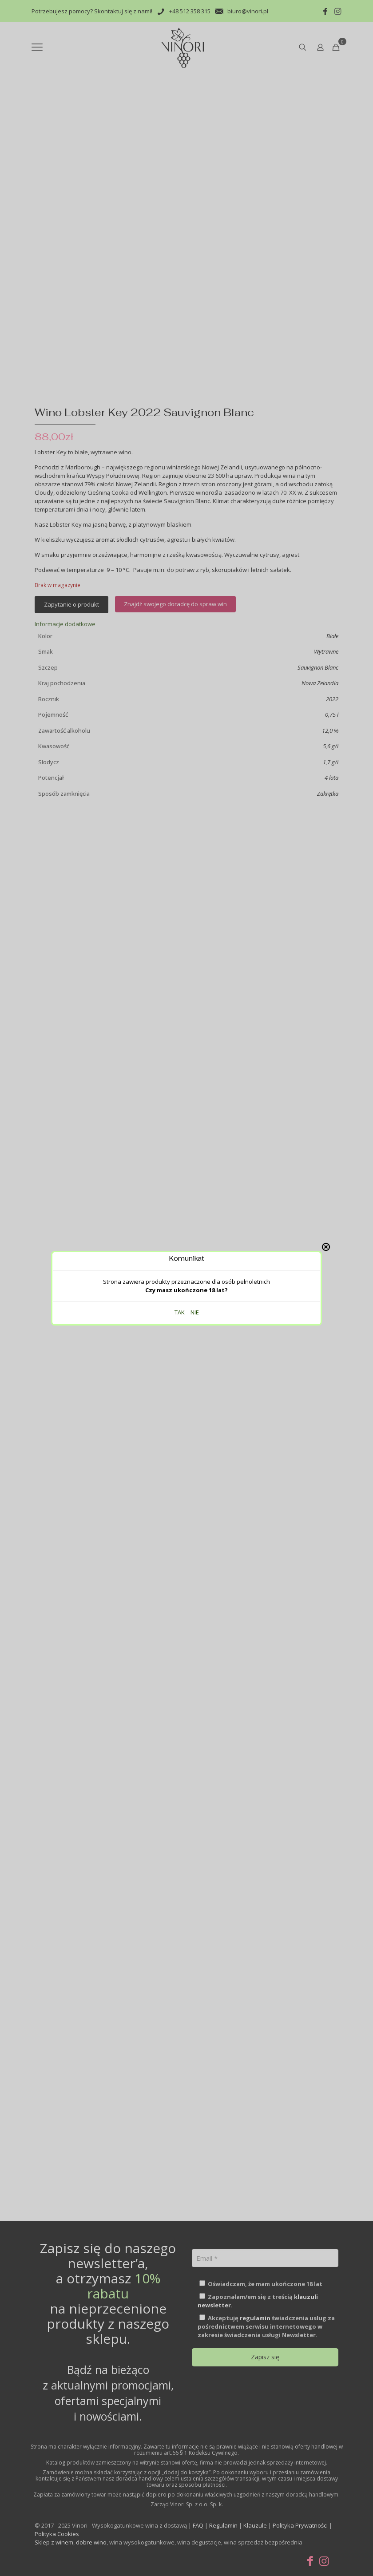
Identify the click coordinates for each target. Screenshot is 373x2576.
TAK (180, 184)
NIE (194, 184)
